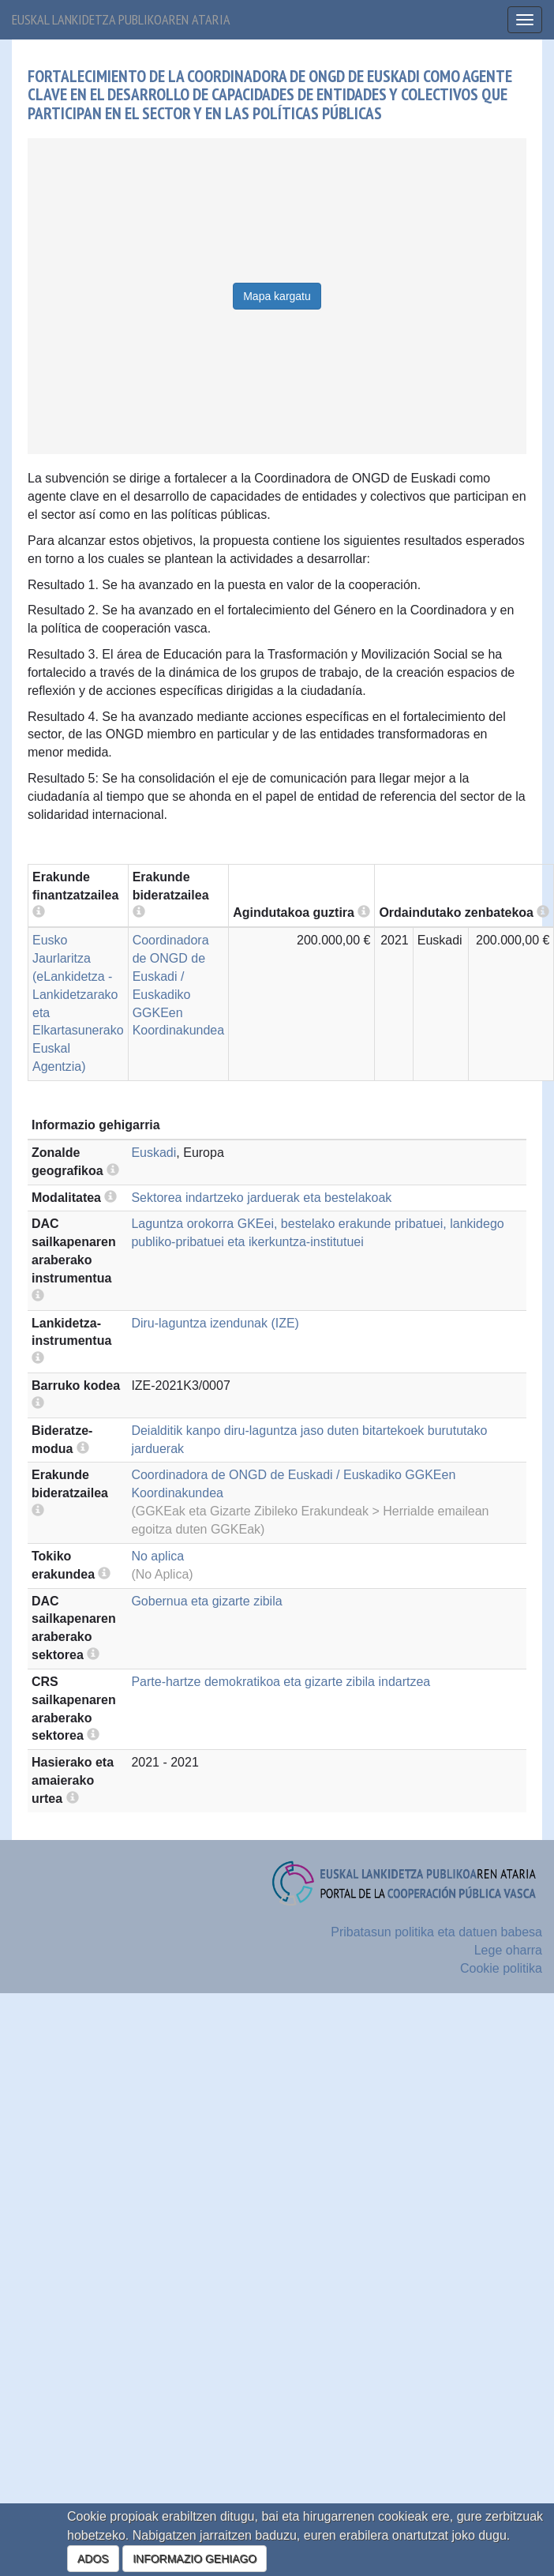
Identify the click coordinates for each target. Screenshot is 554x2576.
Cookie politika (501, 1968)
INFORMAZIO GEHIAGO (194, 2558)
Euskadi (153, 1152)
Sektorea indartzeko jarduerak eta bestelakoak (261, 1197)
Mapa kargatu (277, 296)
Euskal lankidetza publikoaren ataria (121, 19)
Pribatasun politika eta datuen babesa (436, 1932)
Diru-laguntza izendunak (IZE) (215, 1323)
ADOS (93, 2558)
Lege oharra (508, 1950)
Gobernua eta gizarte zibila (206, 1601)
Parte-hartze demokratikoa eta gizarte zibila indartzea (280, 1681)
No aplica (157, 1556)
